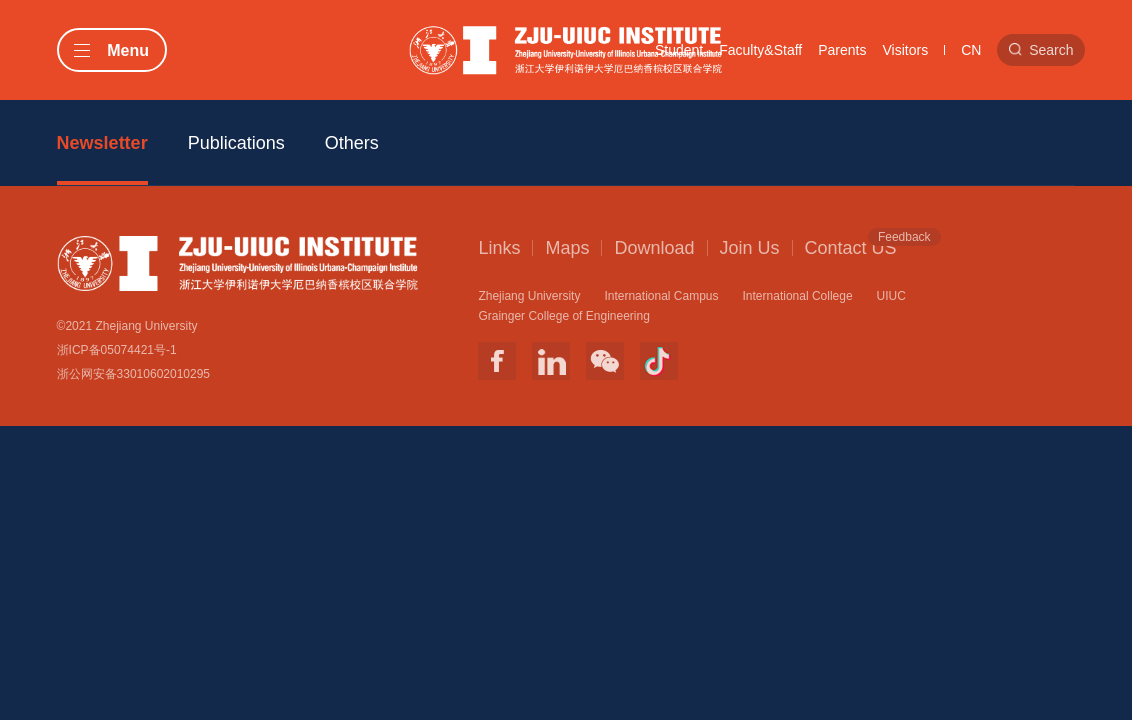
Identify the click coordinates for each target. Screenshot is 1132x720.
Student (679, 50)
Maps (567, 248)
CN (971, 50)
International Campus (661, 296)
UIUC (891, 296)
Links (499, 248)
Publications (236, 143)
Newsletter (102, 143)
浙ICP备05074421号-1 (117, 350)
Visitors (906, 50)
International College (798, 296)
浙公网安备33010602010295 (133, 374)
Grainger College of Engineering (563, 316)
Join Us (750, 248)
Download (654, 248)
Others (352, 143)
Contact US (851, 247)
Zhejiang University (529, 296)
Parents (842, 50)
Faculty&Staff (760, 50)
